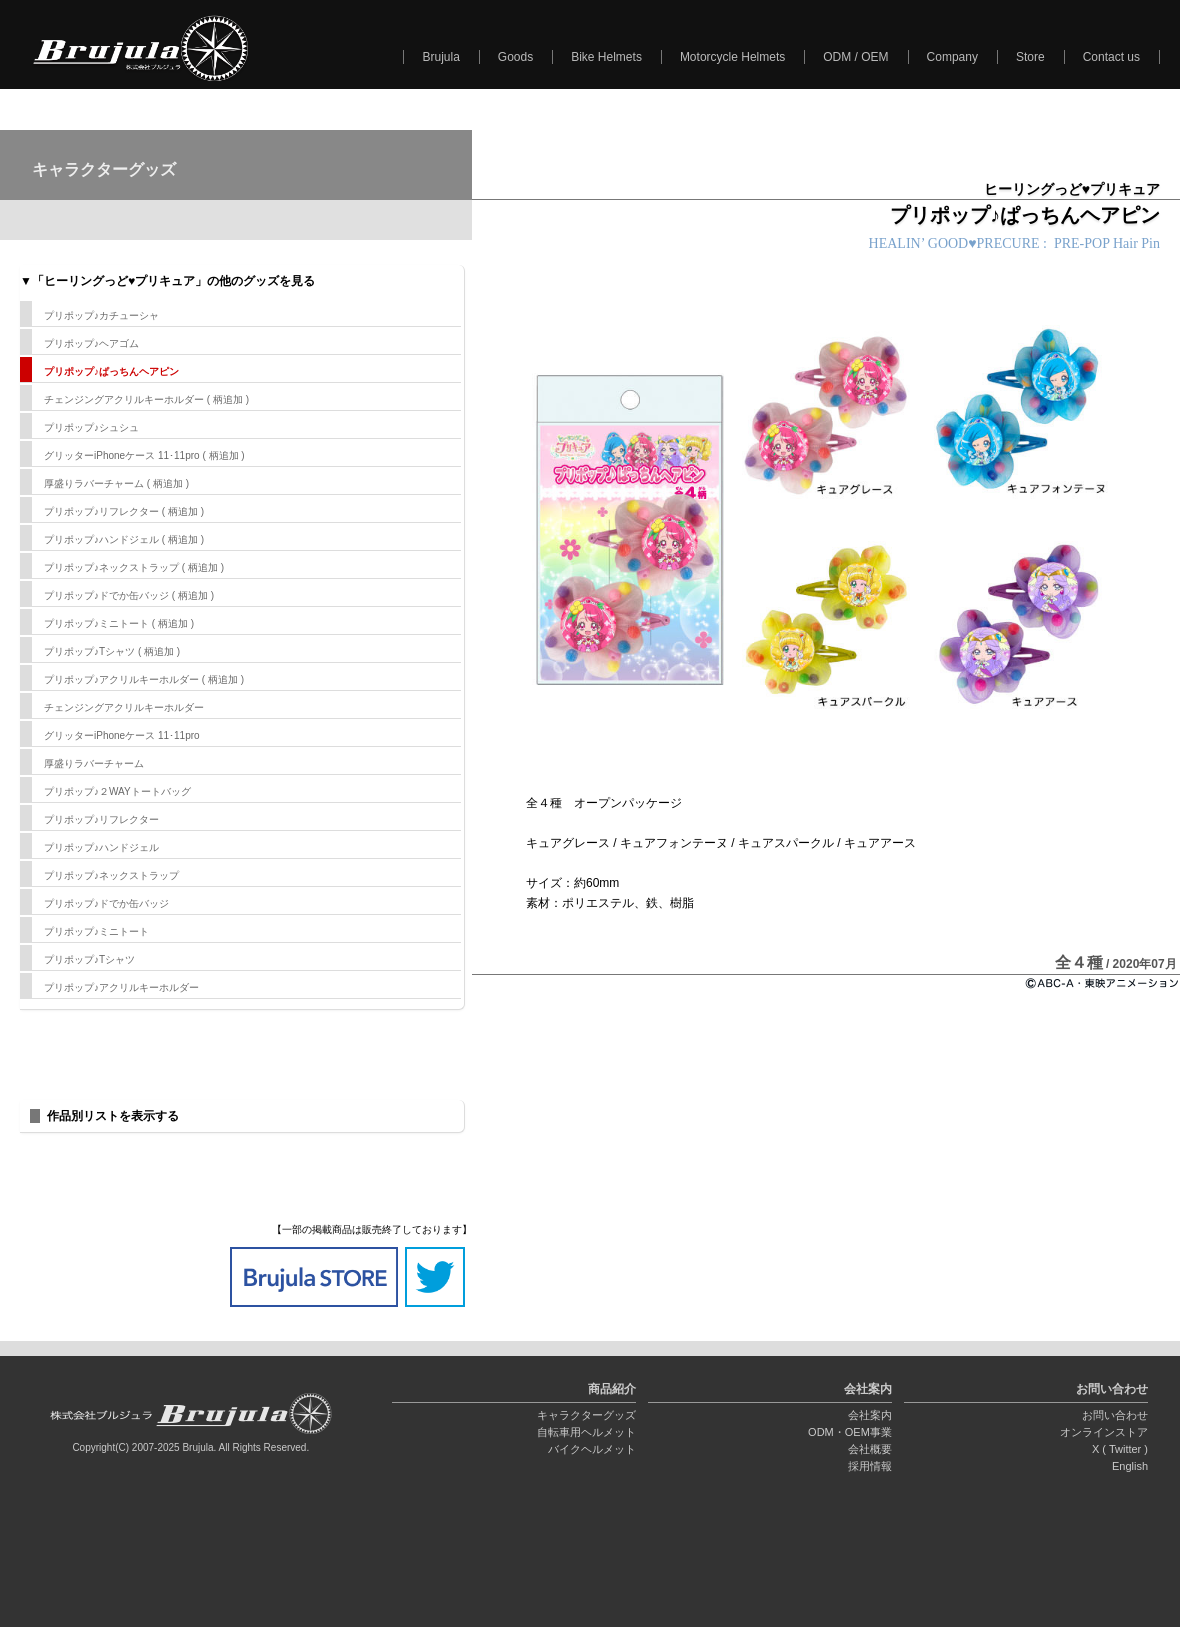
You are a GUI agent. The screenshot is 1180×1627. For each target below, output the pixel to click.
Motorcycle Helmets (732, 57)
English (1130, 1466)
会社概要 (870, 1449)
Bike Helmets (606, 57)
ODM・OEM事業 (850, 1432)
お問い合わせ (1115, 1415)
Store (1030, 57)
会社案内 (870, 1415)
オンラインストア (1104, 1432)
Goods (515, 57)
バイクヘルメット (592, 1449)
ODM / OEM (855, 57)
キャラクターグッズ (586, 1415)
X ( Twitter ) (1120, 1449)
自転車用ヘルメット (586, 1432)
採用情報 (870, 1466)
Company (952, 57)
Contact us (1111, 57)
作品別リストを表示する (113, 1116)
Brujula (440, 57)
